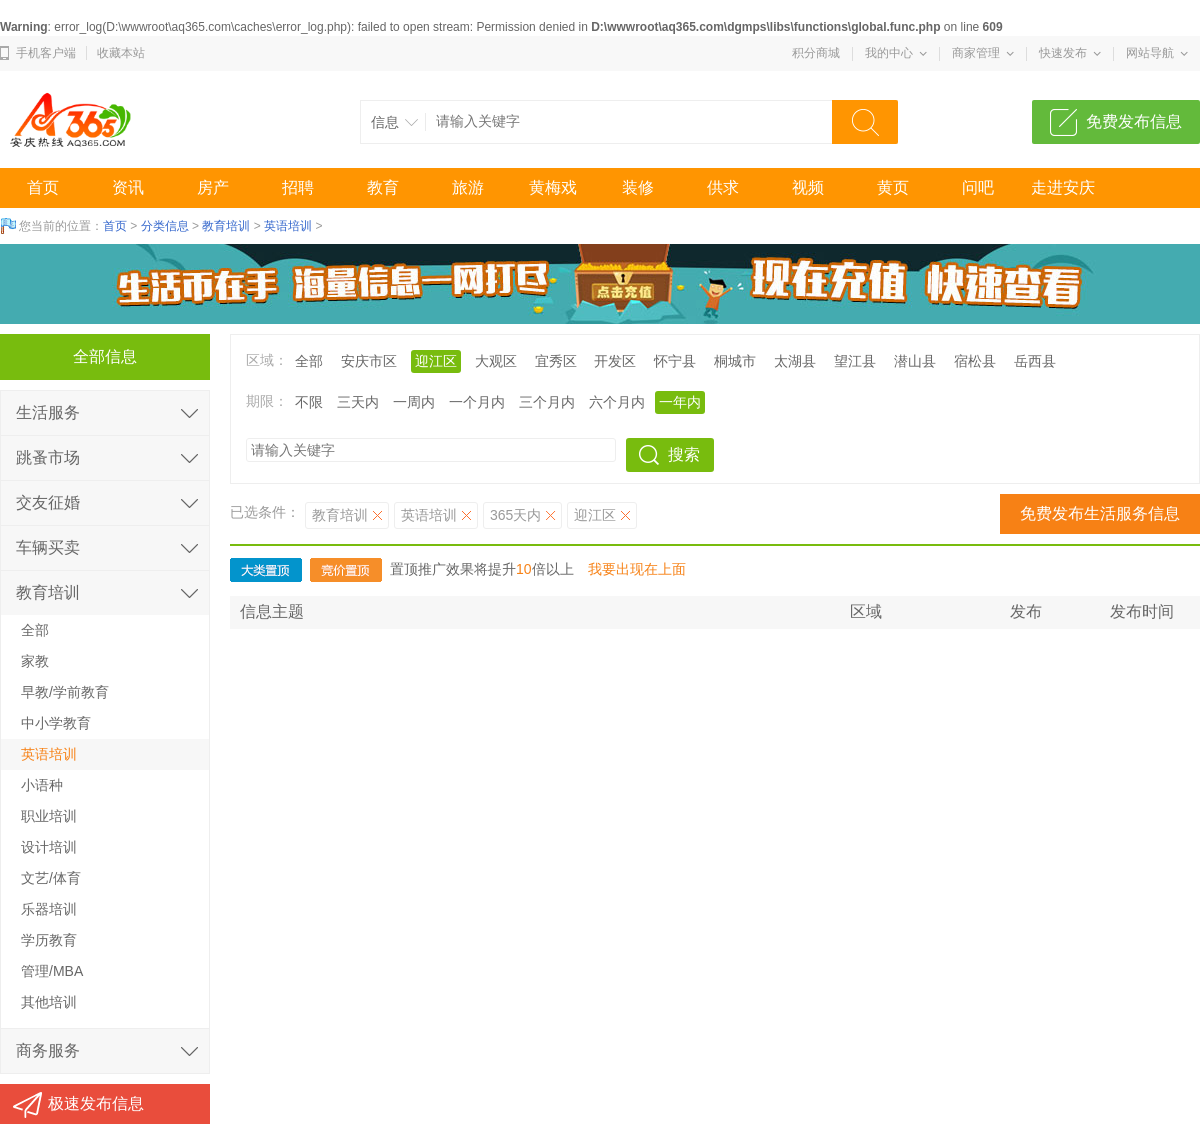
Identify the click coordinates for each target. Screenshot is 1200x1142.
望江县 (855, 361)
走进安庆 (1063, 187)
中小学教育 (56, 723)
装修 (638, 187)
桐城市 (735, 361)
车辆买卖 (48, 547)
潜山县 (915, 361)
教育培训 (226, 226)
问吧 (978, 187)
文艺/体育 (51, 878)
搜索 (684, 454)
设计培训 (49, 847)
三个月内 (547, 402)
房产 (213, 187)
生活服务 (48, 412)
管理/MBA (52, 971)
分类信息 (165, 226)
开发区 (615, 361)
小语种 (42, 785)
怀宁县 (675, 361)
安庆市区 (369, 361)
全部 (309, 361)
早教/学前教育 (65, 692)
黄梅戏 (553, 187)
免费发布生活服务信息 (1100, 513)
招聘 (298, 187)
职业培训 (49, 816)
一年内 (680, 402)
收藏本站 (121, 53)
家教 (35, 661)
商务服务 (48, 1050)
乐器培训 (49, 909)
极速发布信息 (96, 1103)
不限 (309, 402)
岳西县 (1035, 361)
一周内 (414, 402)
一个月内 (477, 402)
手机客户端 (46, 53)
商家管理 (976, 53)
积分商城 (816, 53)
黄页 (893, 187)
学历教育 (49, 940)
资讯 (128, 187)
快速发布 (1063, 53)
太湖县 (795, 361)
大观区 (496, 361)
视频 (808, 187)
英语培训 (288, 226)
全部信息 (105, 356)
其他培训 (49, 1002)
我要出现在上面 (637, 569)
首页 (43, 187)
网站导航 (1150, 53)
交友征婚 (48, 502)
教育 (383, 187)
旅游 (468, 187)
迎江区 (436, 361)
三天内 (358, 402)
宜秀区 (556, 361)
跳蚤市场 (48, 457)
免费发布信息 (1134, 121)
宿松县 (975, 361)
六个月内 (617, 402)
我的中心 (889, 53)
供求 (723, 187)
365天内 (515, 515)
